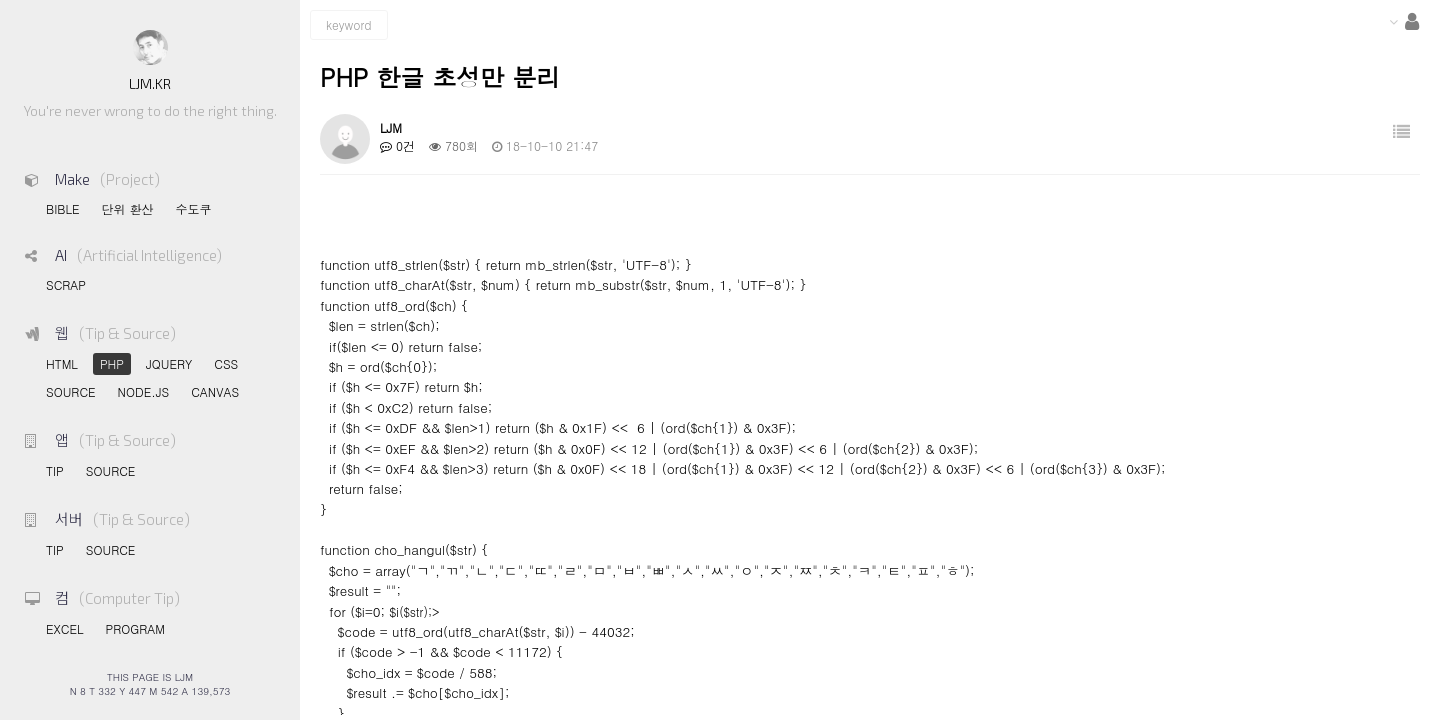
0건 (397, 145)
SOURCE (71, 391)
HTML (62, 363)
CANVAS (215, 391)
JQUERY (169, 363)
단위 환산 (127, 208)
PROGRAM (134, 628)
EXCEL (64, 628)
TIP (55, 470)
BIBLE (62, 208)
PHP (112, 363)
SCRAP (66, 284)
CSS (226, 363)
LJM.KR (150, 83)
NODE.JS (144, 391)
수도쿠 (193, 208)
